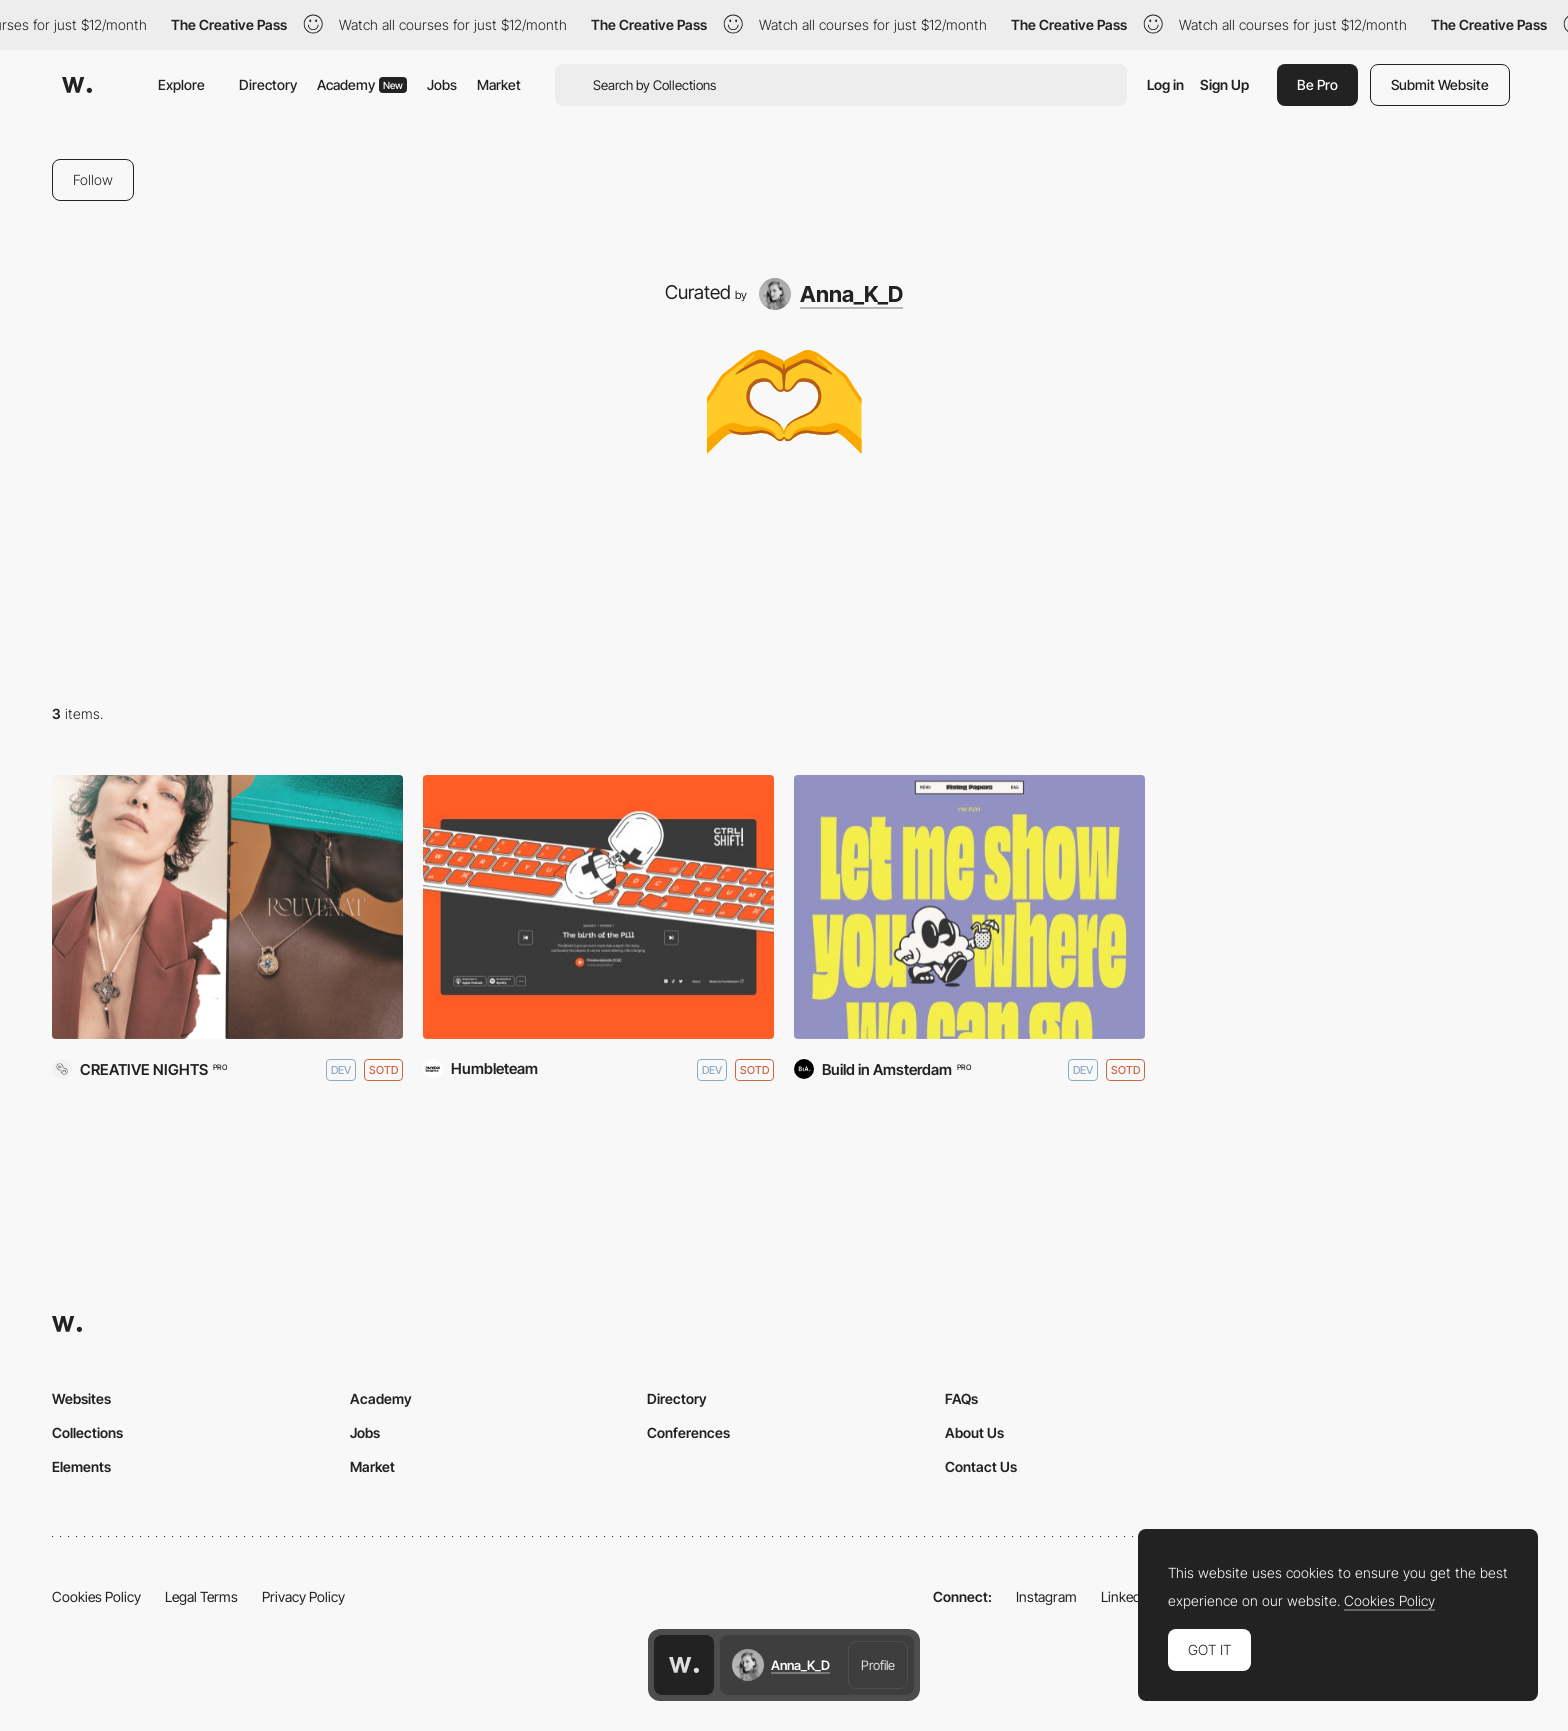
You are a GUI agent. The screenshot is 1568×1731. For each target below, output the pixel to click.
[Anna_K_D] (831, 294)
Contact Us (981, 1466)
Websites (81, 1398)
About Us (974, 1432)
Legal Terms (201, 1596)
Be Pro (1317, 84)
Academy (362, 84)
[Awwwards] (77, 85)
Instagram (1046, 1596)
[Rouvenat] (227, 906)
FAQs (961, 1398)
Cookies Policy (96, 1596)
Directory (268, 84)
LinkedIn (1126, 1596)
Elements (81, 1466)
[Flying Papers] (969, 906)
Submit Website (1440, 84)
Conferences (688, 1432)
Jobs (442, 84)
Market (499, 84)
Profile (878, 1665)
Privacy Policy (303, 1596)
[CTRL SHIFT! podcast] (598, 906)
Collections (87, 1432)
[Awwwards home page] (684, 1665)
